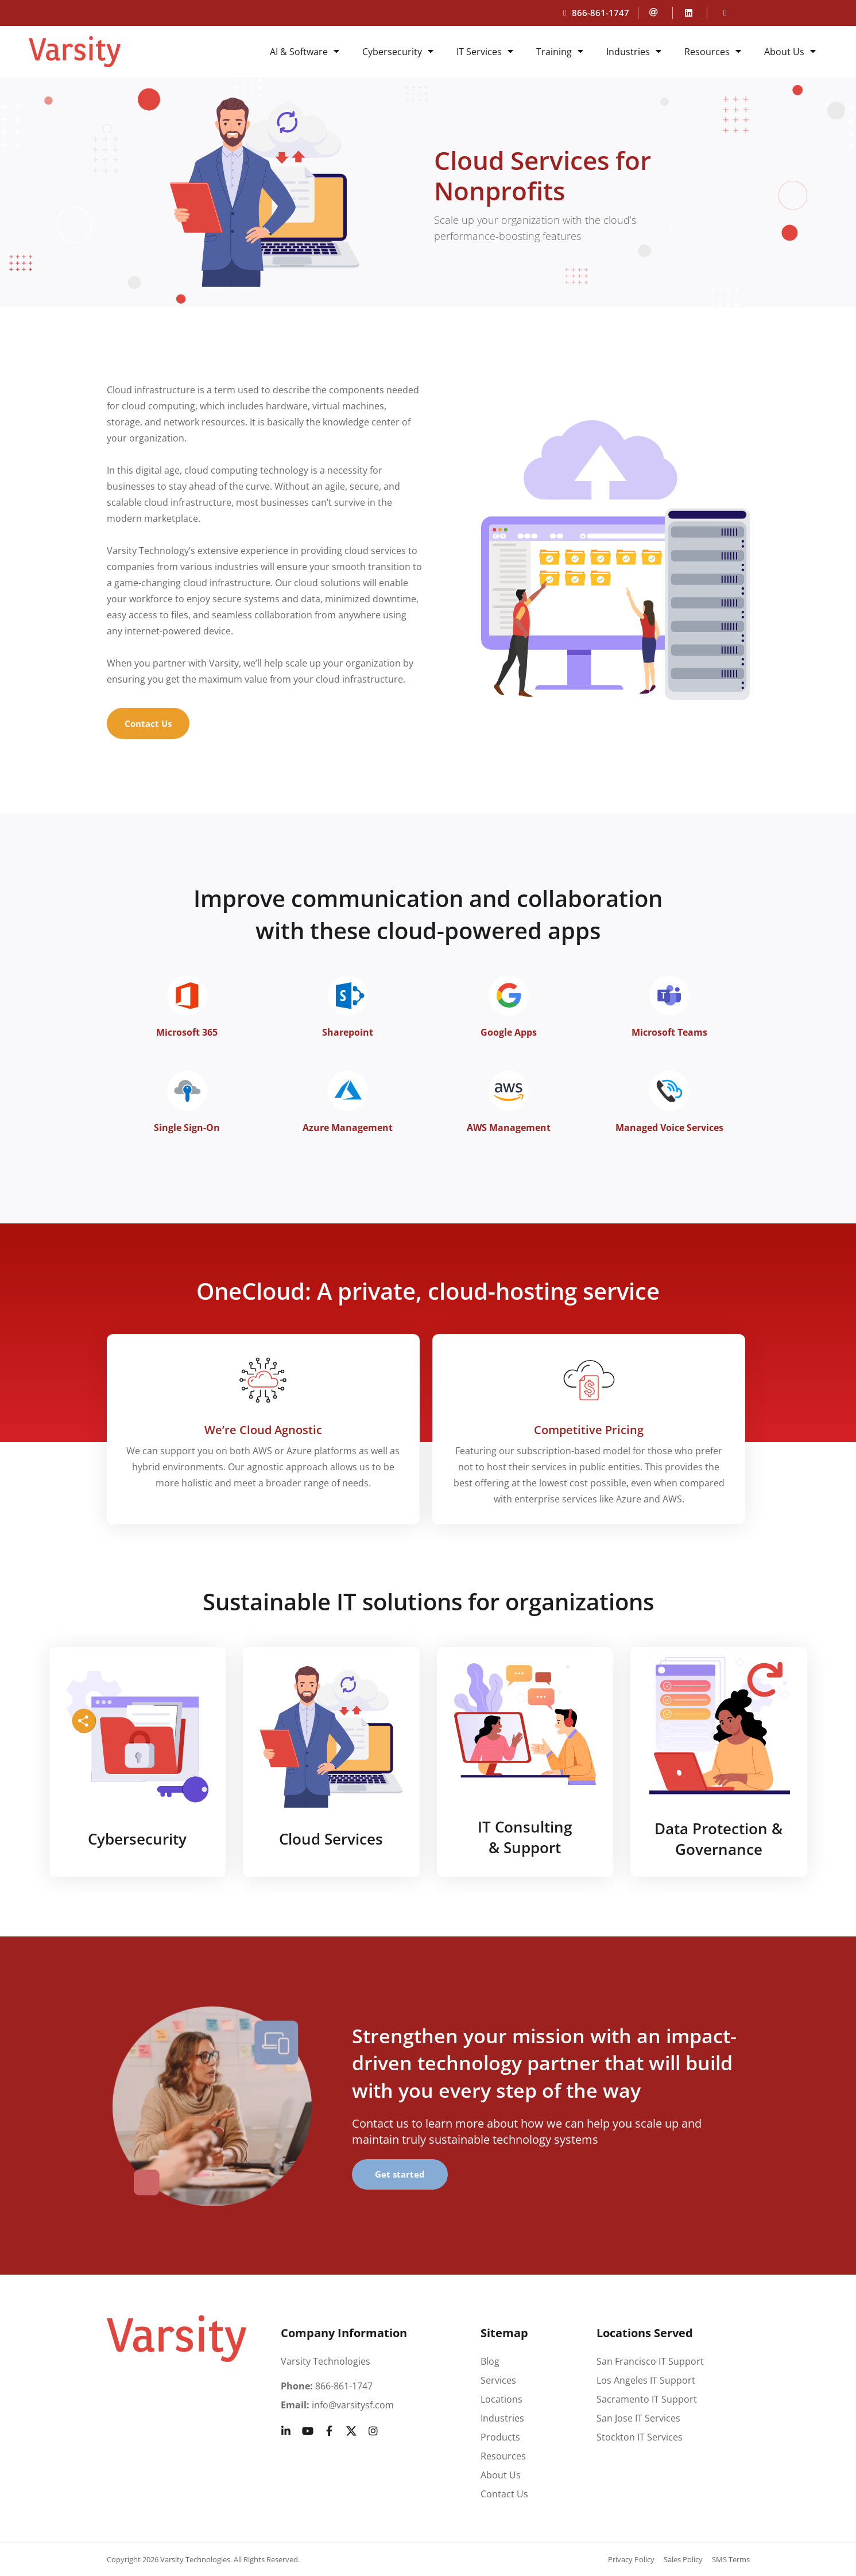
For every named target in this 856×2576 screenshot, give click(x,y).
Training (559, 51)
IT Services (484, 51)
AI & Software (304, 51)
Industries (633, 51)
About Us (790, 51)
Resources (712, 51)
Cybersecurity (397, 51)
